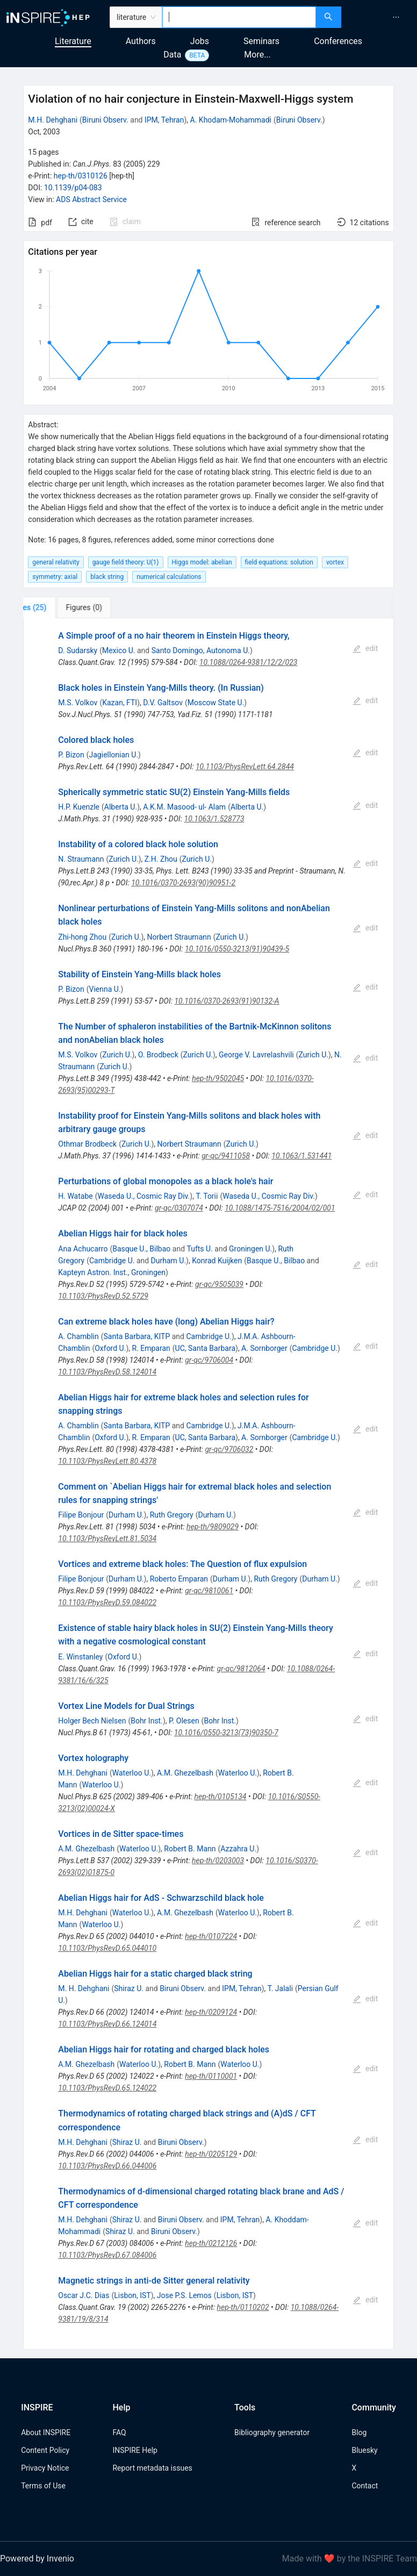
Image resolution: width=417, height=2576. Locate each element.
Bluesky (364, 2450)
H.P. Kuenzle (78, 807)
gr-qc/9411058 (226, 1155)
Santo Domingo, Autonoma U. (201, 650)
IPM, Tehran (164, 120)
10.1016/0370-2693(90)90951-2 (183, 882)
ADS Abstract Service (91, 199)
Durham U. (168, 1260)
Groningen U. (250, 1248)
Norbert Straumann (179, 937)
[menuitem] (396, 17)
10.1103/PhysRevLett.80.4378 (107, 1461)
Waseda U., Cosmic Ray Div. (144, 1196)
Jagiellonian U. (114, 754)
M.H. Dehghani (52, 120)
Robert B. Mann (189, 1848)
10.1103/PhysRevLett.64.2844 (245, 766)
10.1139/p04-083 (73, 187)
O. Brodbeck (158, 1054)
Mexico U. (118, 650)
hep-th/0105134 (220, 1796)
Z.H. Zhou (161, 859)
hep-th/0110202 (243, 2307)
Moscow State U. (216, 702)
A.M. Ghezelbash (185, 1773)
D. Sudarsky (77, 650)
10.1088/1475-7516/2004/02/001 (280, 1208)
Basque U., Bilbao (141, 1248)
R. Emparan (151, 1348)
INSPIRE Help (134, 2450)
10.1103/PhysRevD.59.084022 (107, 1602)
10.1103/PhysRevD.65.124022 (107, 2088)
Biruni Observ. (105, 120)
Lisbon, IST (132, 2295)
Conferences (338, 41)
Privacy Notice (45, 2468)
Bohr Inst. (147, 1720)
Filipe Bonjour (81, 1515)
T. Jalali (280, 1988)
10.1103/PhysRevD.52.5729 (103, 1296)
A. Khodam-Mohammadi (230, 120)
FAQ (119, 2432)
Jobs (199, 41)
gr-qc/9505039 (219, 1284)
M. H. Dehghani (83, 1988)
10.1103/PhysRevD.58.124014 (107, 1372)
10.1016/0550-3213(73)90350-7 (226, 1732)
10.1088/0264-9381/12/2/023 (248, 662)
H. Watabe (75, 1196)
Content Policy (45, 2450)
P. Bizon (71, 754)
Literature (73, 41)
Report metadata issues (152, 2468)
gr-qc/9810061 (209, 1590)
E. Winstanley (80, 1656)
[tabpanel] (208, 1484)
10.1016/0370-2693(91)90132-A (226, 1001)
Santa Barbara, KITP (136, 1336)
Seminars (261, 41)
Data (172, 54)
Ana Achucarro (82, 1248)
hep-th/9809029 (212, 1526)
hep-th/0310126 (80, 175)
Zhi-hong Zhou (82, 937)
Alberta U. (120, 807)
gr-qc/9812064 (241, 1668)
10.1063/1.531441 (301, 1155)
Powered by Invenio (37, 2558)
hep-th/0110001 (211, 2076)
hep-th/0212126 (211, 2243)
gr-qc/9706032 (229, 1449)
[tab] (58, 607)
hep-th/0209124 (211, 2012)
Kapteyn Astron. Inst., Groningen (112, 1272)
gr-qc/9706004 (209, 1360)
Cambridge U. (111, 1260)
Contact (364, 2485)
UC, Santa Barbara (205, 1348)
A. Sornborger (264, 1348)
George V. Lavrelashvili (256, 1054)
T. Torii (207, 1196)
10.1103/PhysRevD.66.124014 (107, 2024)
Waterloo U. (131, 1773)
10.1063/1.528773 (214, 818)
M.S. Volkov (77, 702)
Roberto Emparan (179, 1579)
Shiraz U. (128, 1988)
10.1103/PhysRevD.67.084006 (107, 2255)
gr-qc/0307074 (179, 1208)
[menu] (380, 17)
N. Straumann (81, 859)
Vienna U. (105, 989)
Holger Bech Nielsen (92, 1720)
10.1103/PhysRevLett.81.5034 (107, 1538)
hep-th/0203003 (218, 1860)
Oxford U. (110, 1348)
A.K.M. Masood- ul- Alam (184, 807)
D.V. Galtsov (163, 702)
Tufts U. (200, 1248)
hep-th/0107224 (211, 1936)
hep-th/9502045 (218, 1078)
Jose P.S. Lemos (184, 2295)
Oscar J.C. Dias (83, 2295)
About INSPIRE (45, 2432)
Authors (141, 41)
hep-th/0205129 (211, 2154)
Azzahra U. (238, 1848)
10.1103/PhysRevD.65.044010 (107, 1948)
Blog (358, 2432)
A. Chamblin (78, 1336)
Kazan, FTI (119, 702)
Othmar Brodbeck (87, 1144)
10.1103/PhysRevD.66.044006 (107, 2166)
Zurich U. (123, 859)
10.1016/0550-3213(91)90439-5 (237, 948)
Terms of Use (43, 2485)
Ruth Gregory (171, 1515)
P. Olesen (184, 1720)
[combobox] (239, 17)
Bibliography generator (272, 2432)
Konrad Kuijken (217, 1260)
